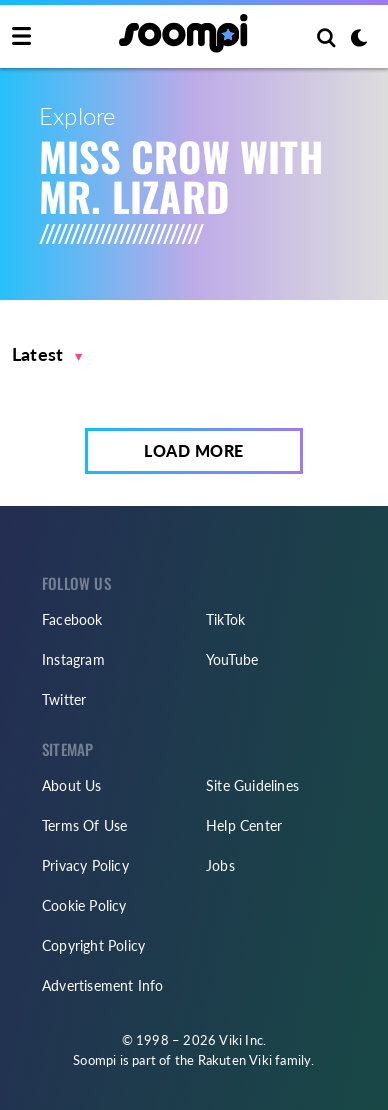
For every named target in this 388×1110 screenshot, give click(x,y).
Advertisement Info (103, 985)
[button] (47, 354)
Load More (194, 450)
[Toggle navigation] (21, 37)
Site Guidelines (252, 785)
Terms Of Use (84, 825)
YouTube (232, 659)
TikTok (225, 619)
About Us (72, 785)
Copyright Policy (93, 945)
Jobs (220, 865)
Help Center (244, 825)
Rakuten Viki (235, 1060)
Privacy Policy (85, 865)
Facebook (72, 619)
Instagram (73, 659)
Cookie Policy (84, 905)
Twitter (64, 699)
